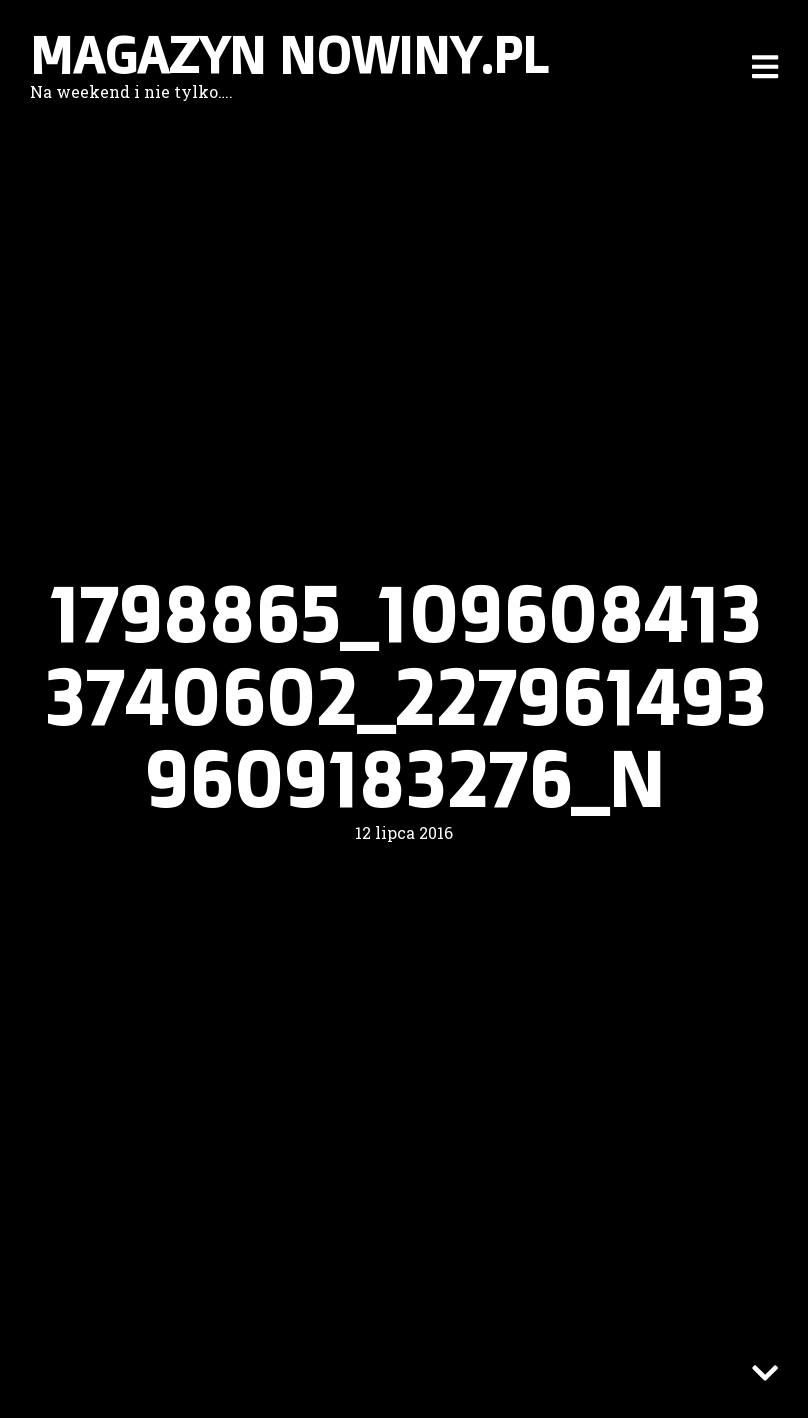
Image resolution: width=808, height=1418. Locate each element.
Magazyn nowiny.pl (289, 55)
